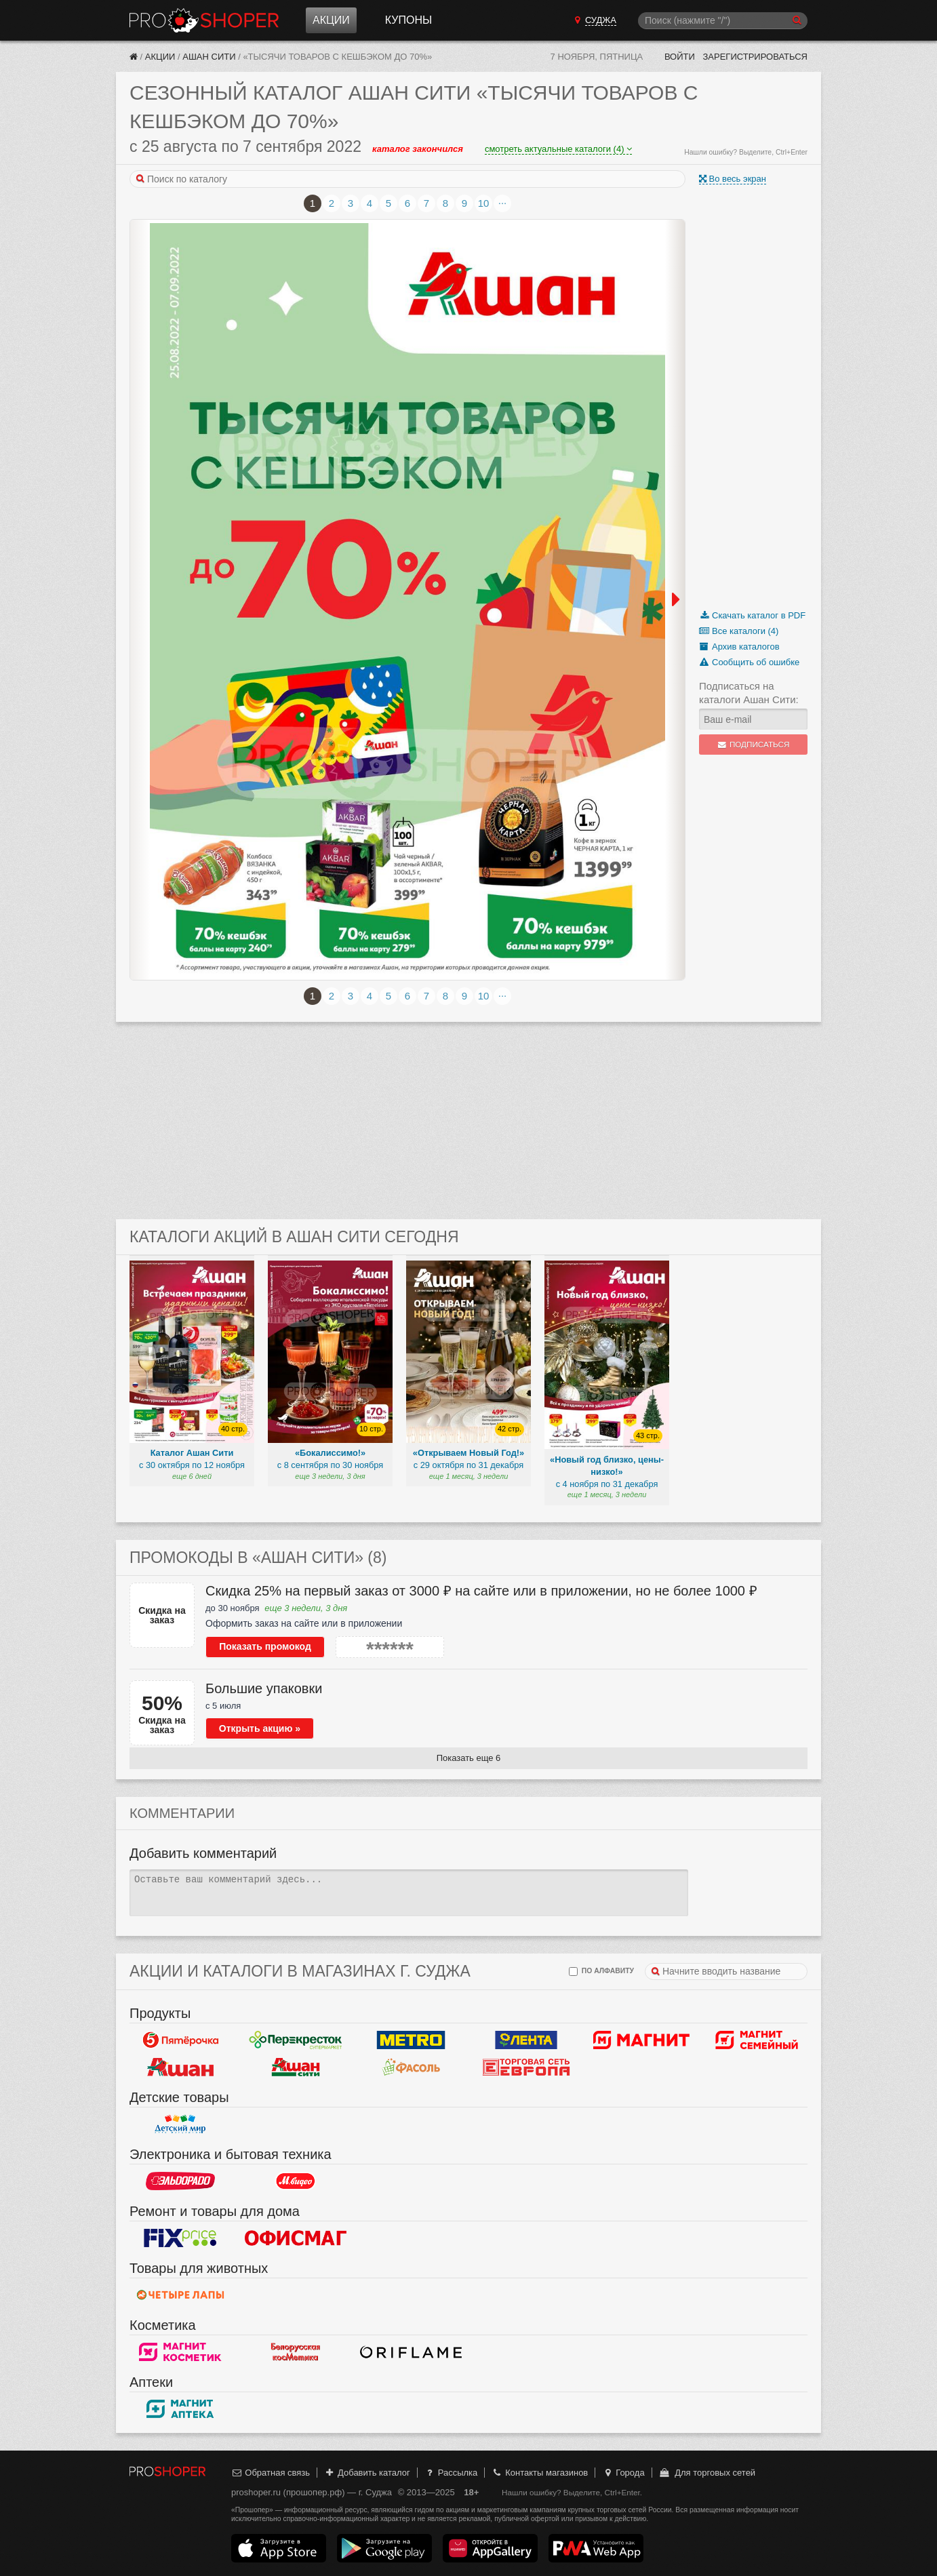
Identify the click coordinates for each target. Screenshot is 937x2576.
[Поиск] (723, 20)
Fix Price (180, 2238)
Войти (679, 57)
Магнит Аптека (180, 2409)
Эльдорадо (180, 2181)
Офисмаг (295, 2238)
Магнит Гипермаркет (756, 2040)
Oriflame (410, 2352)
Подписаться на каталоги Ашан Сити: (749, 692)
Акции (331, 20)
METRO (410, 2040)
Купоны (408, 20)
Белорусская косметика (295, 2352)
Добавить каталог (367, 2473)
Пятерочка (180, 2040)
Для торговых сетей (706, 2473)
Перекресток (295, 2040)
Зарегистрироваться (755, 57)
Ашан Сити (208, 57)
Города (623, 2473)
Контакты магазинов (540, 2473)
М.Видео (295, 2181)
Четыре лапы (180, 2295)
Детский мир (180, 2124)
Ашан (180, 2067)
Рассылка (450, 2473)
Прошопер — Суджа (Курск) (204, 20)
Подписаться (753, 744)
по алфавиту (601, 1971)
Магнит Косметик (180, 2352)
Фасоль (410, 2067)
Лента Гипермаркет (526, 2040)
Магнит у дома (641, 2040)
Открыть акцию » (259, 1728)
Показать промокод (265, 1646)
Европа (526, 2067)
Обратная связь (270, 2473)
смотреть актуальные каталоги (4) (558, 149)
